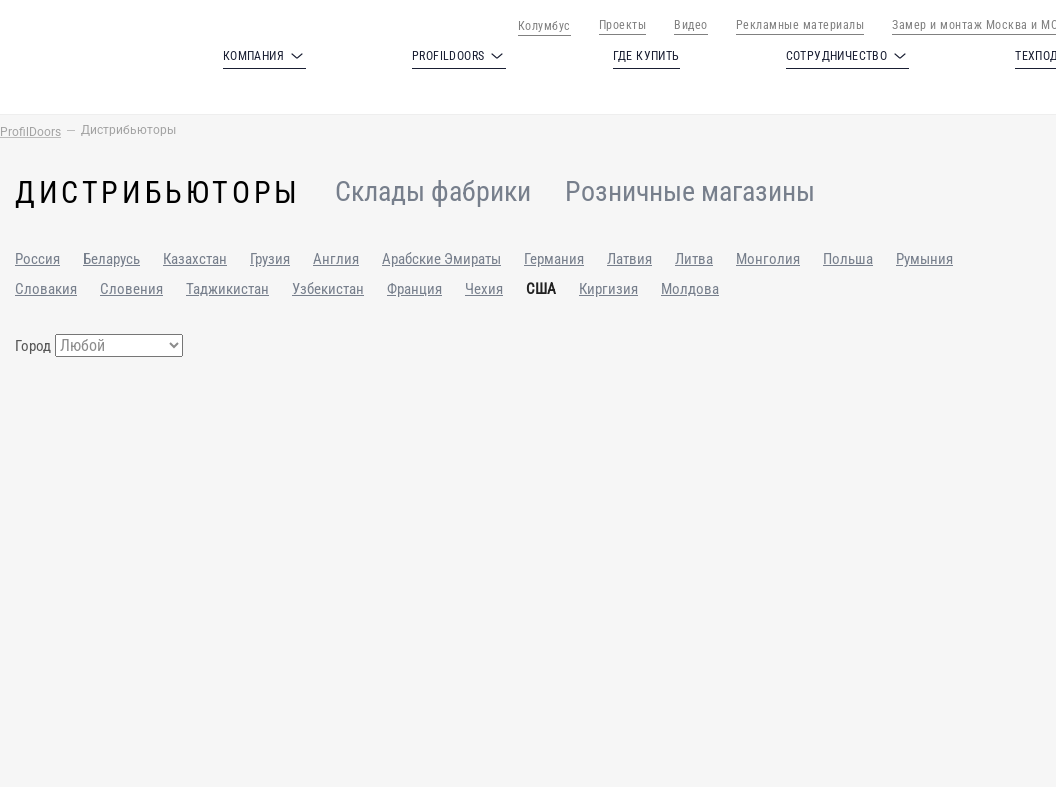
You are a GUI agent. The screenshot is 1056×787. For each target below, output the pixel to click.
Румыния (924, 259)
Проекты (623, 25)
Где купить (646, 56)
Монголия (768, 259)
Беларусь (111, 259)
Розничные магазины (690, 192)
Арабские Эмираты (441, 259)
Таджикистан (227, 289)
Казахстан (195, 259)
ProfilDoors (30, 132)
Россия (37, 259)
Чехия (484, 289)
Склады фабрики (433, 192)
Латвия (629, 259)
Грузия (270, 259)
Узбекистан (328, 289)
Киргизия (608, 289)
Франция (414, 289)
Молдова (690, 289)
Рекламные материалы (800, 25)
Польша (848, 259)
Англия (336, 259)
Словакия (46, 289)
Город (33, 346)
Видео (691, 25)
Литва (694, 259)
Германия (554, 259)
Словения (131, 289)
